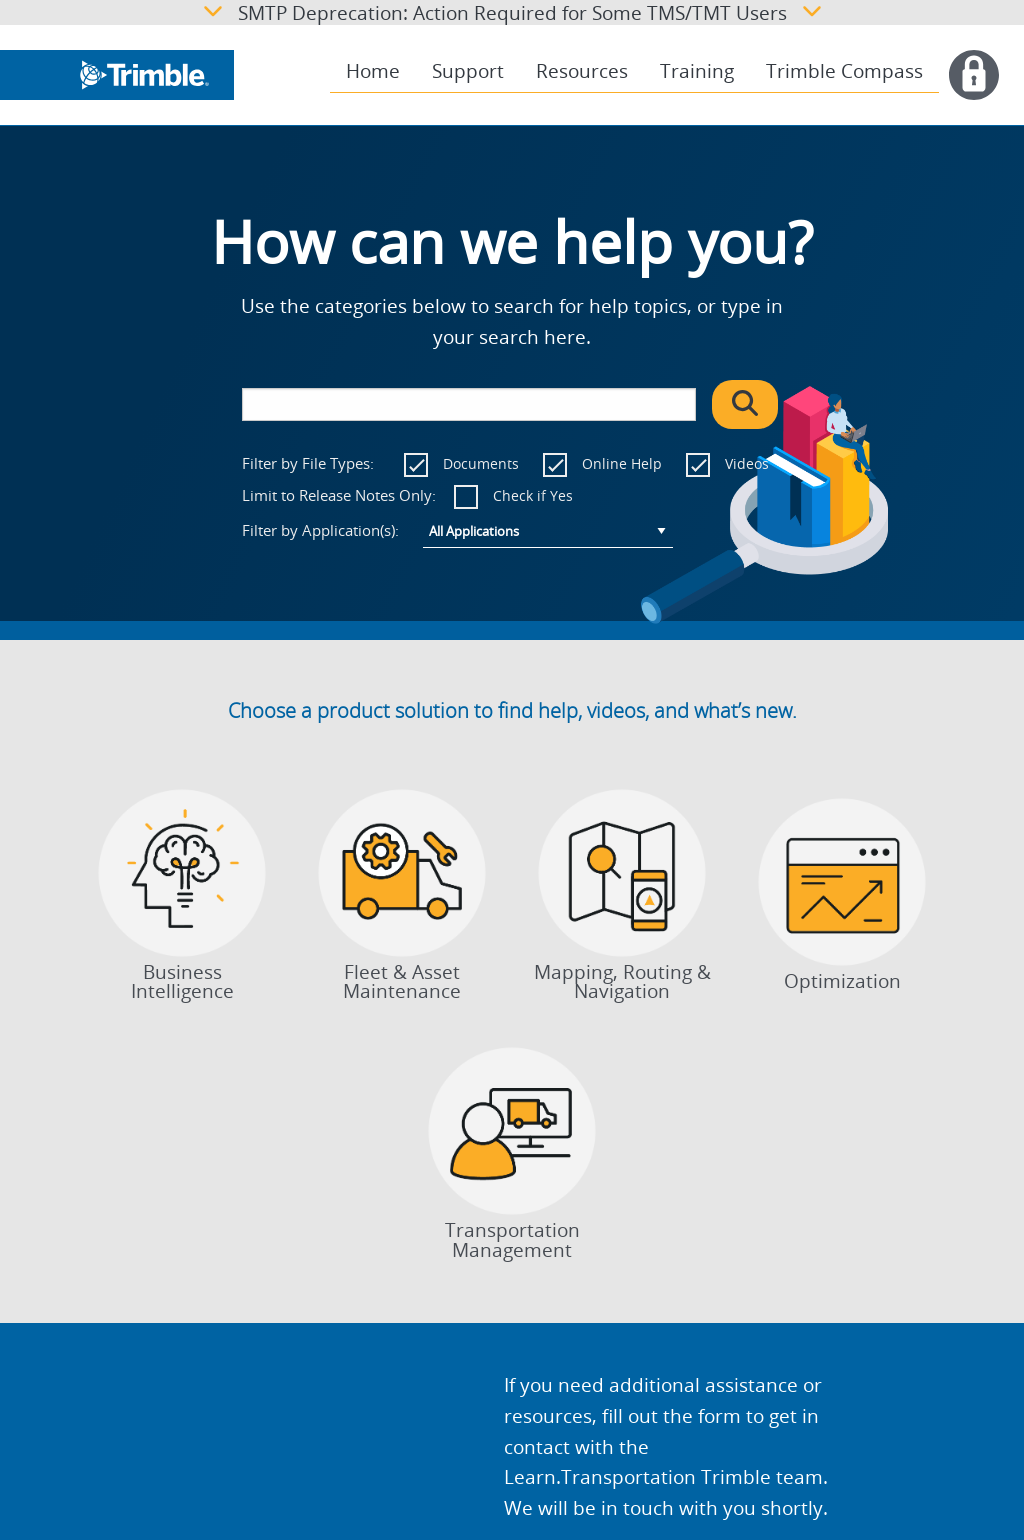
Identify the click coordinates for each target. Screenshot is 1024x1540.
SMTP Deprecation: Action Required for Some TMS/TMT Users (512, 12)
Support (468, 71)
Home (373, 71)
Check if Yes (533, 495)
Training (697, 71)
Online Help (622, 463)
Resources (582, 71)
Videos (747, 463)
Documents (481, 463)
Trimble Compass (844, 71)
